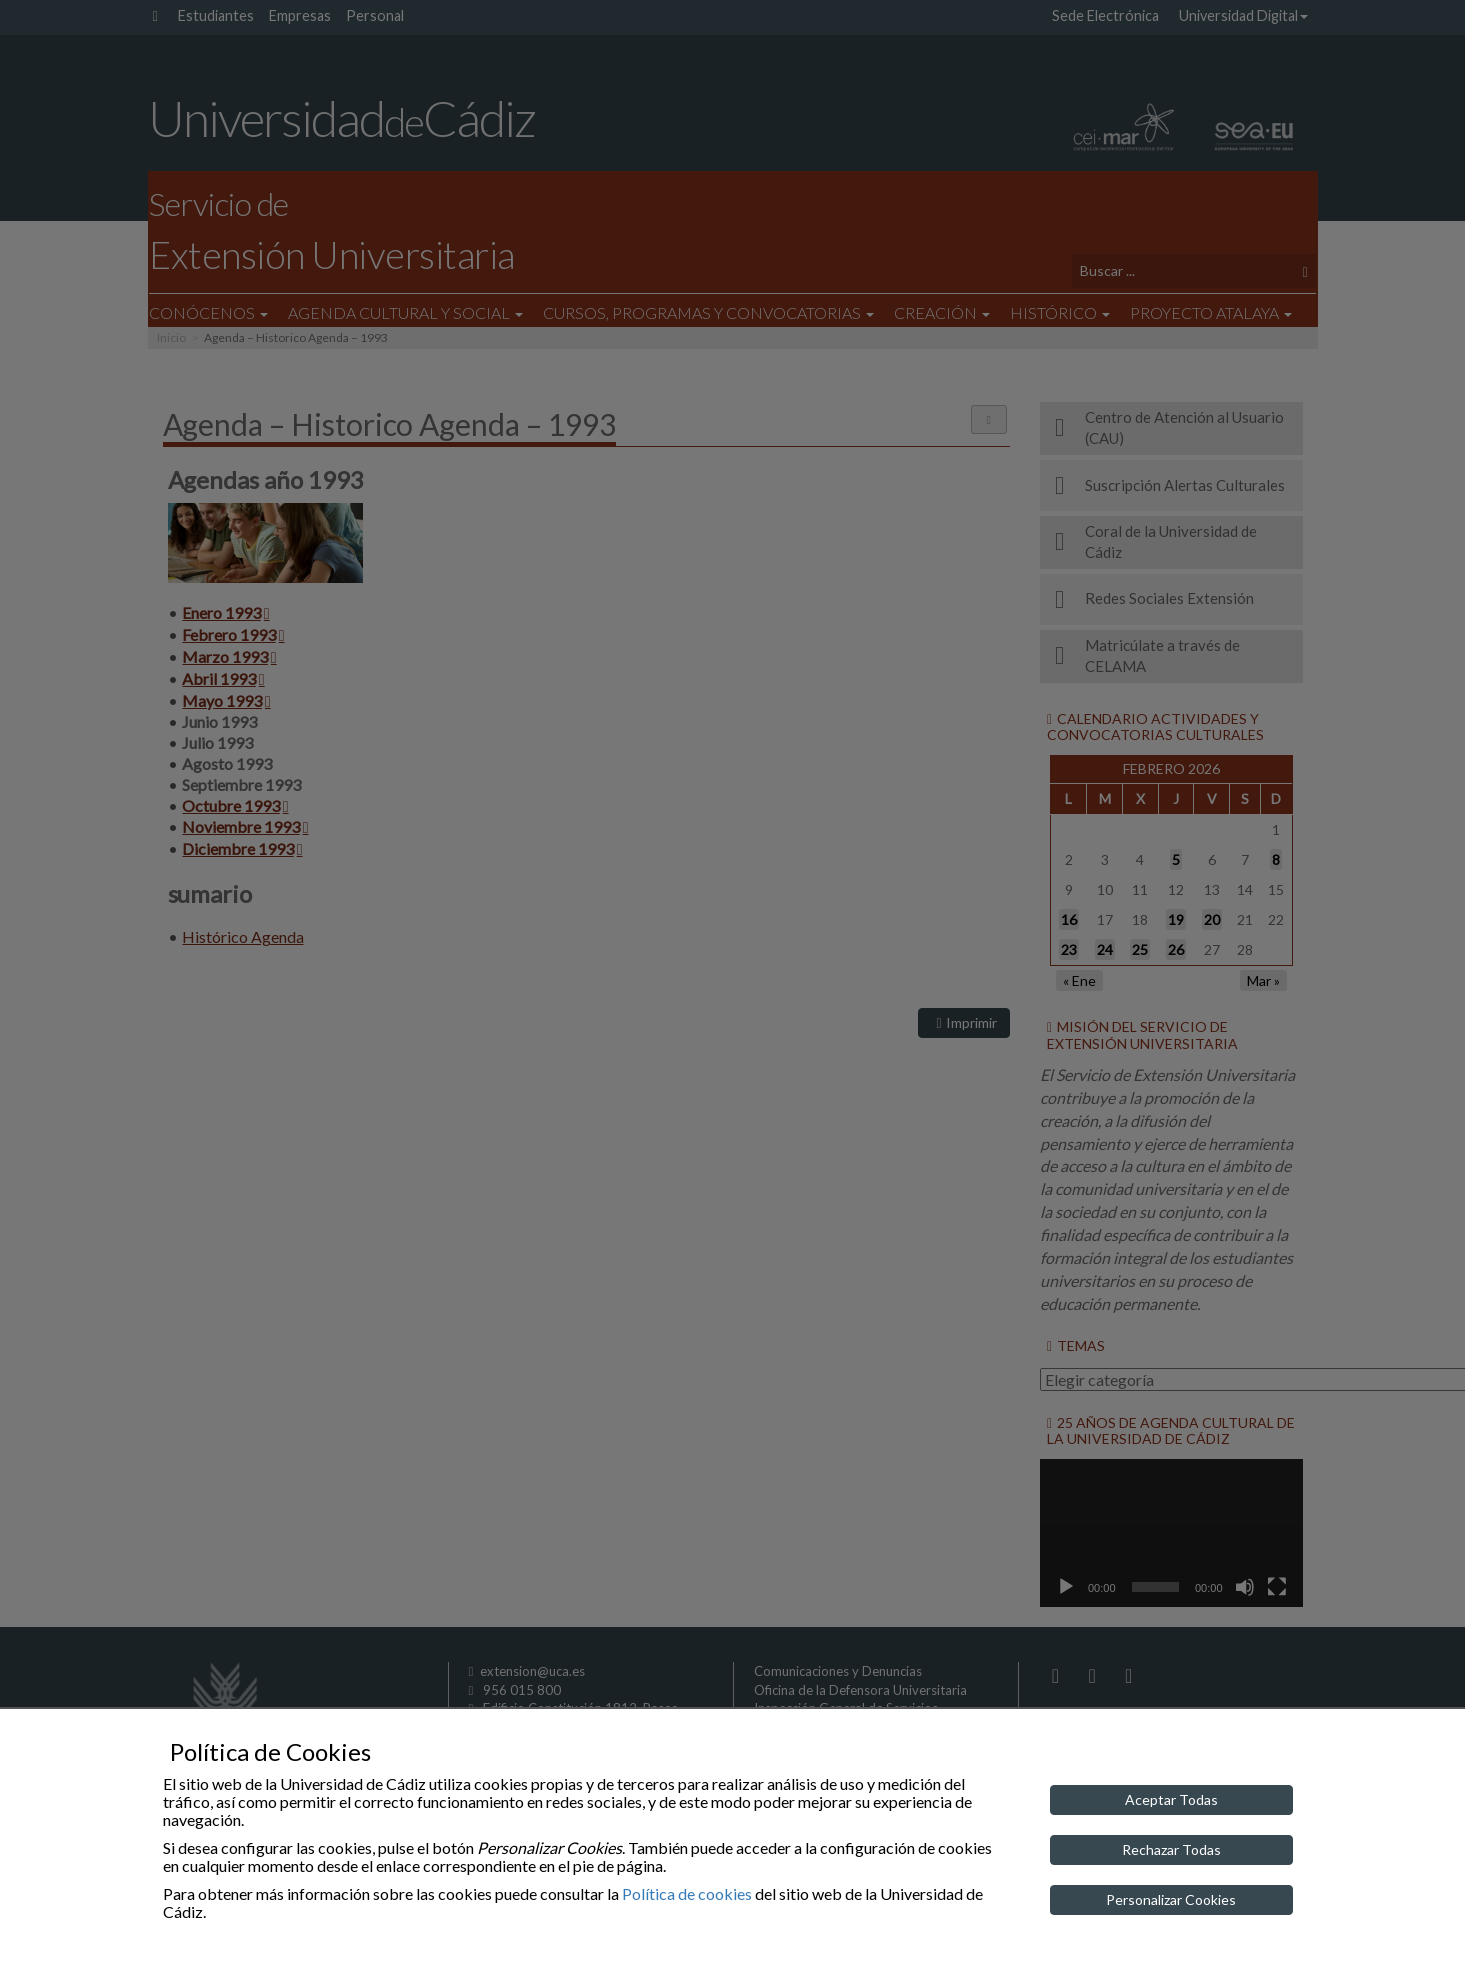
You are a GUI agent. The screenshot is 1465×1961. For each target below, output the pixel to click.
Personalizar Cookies (1171, 1899)
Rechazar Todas (1171, 1849)
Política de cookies (687, 1893)
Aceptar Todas (1171, 1799)
